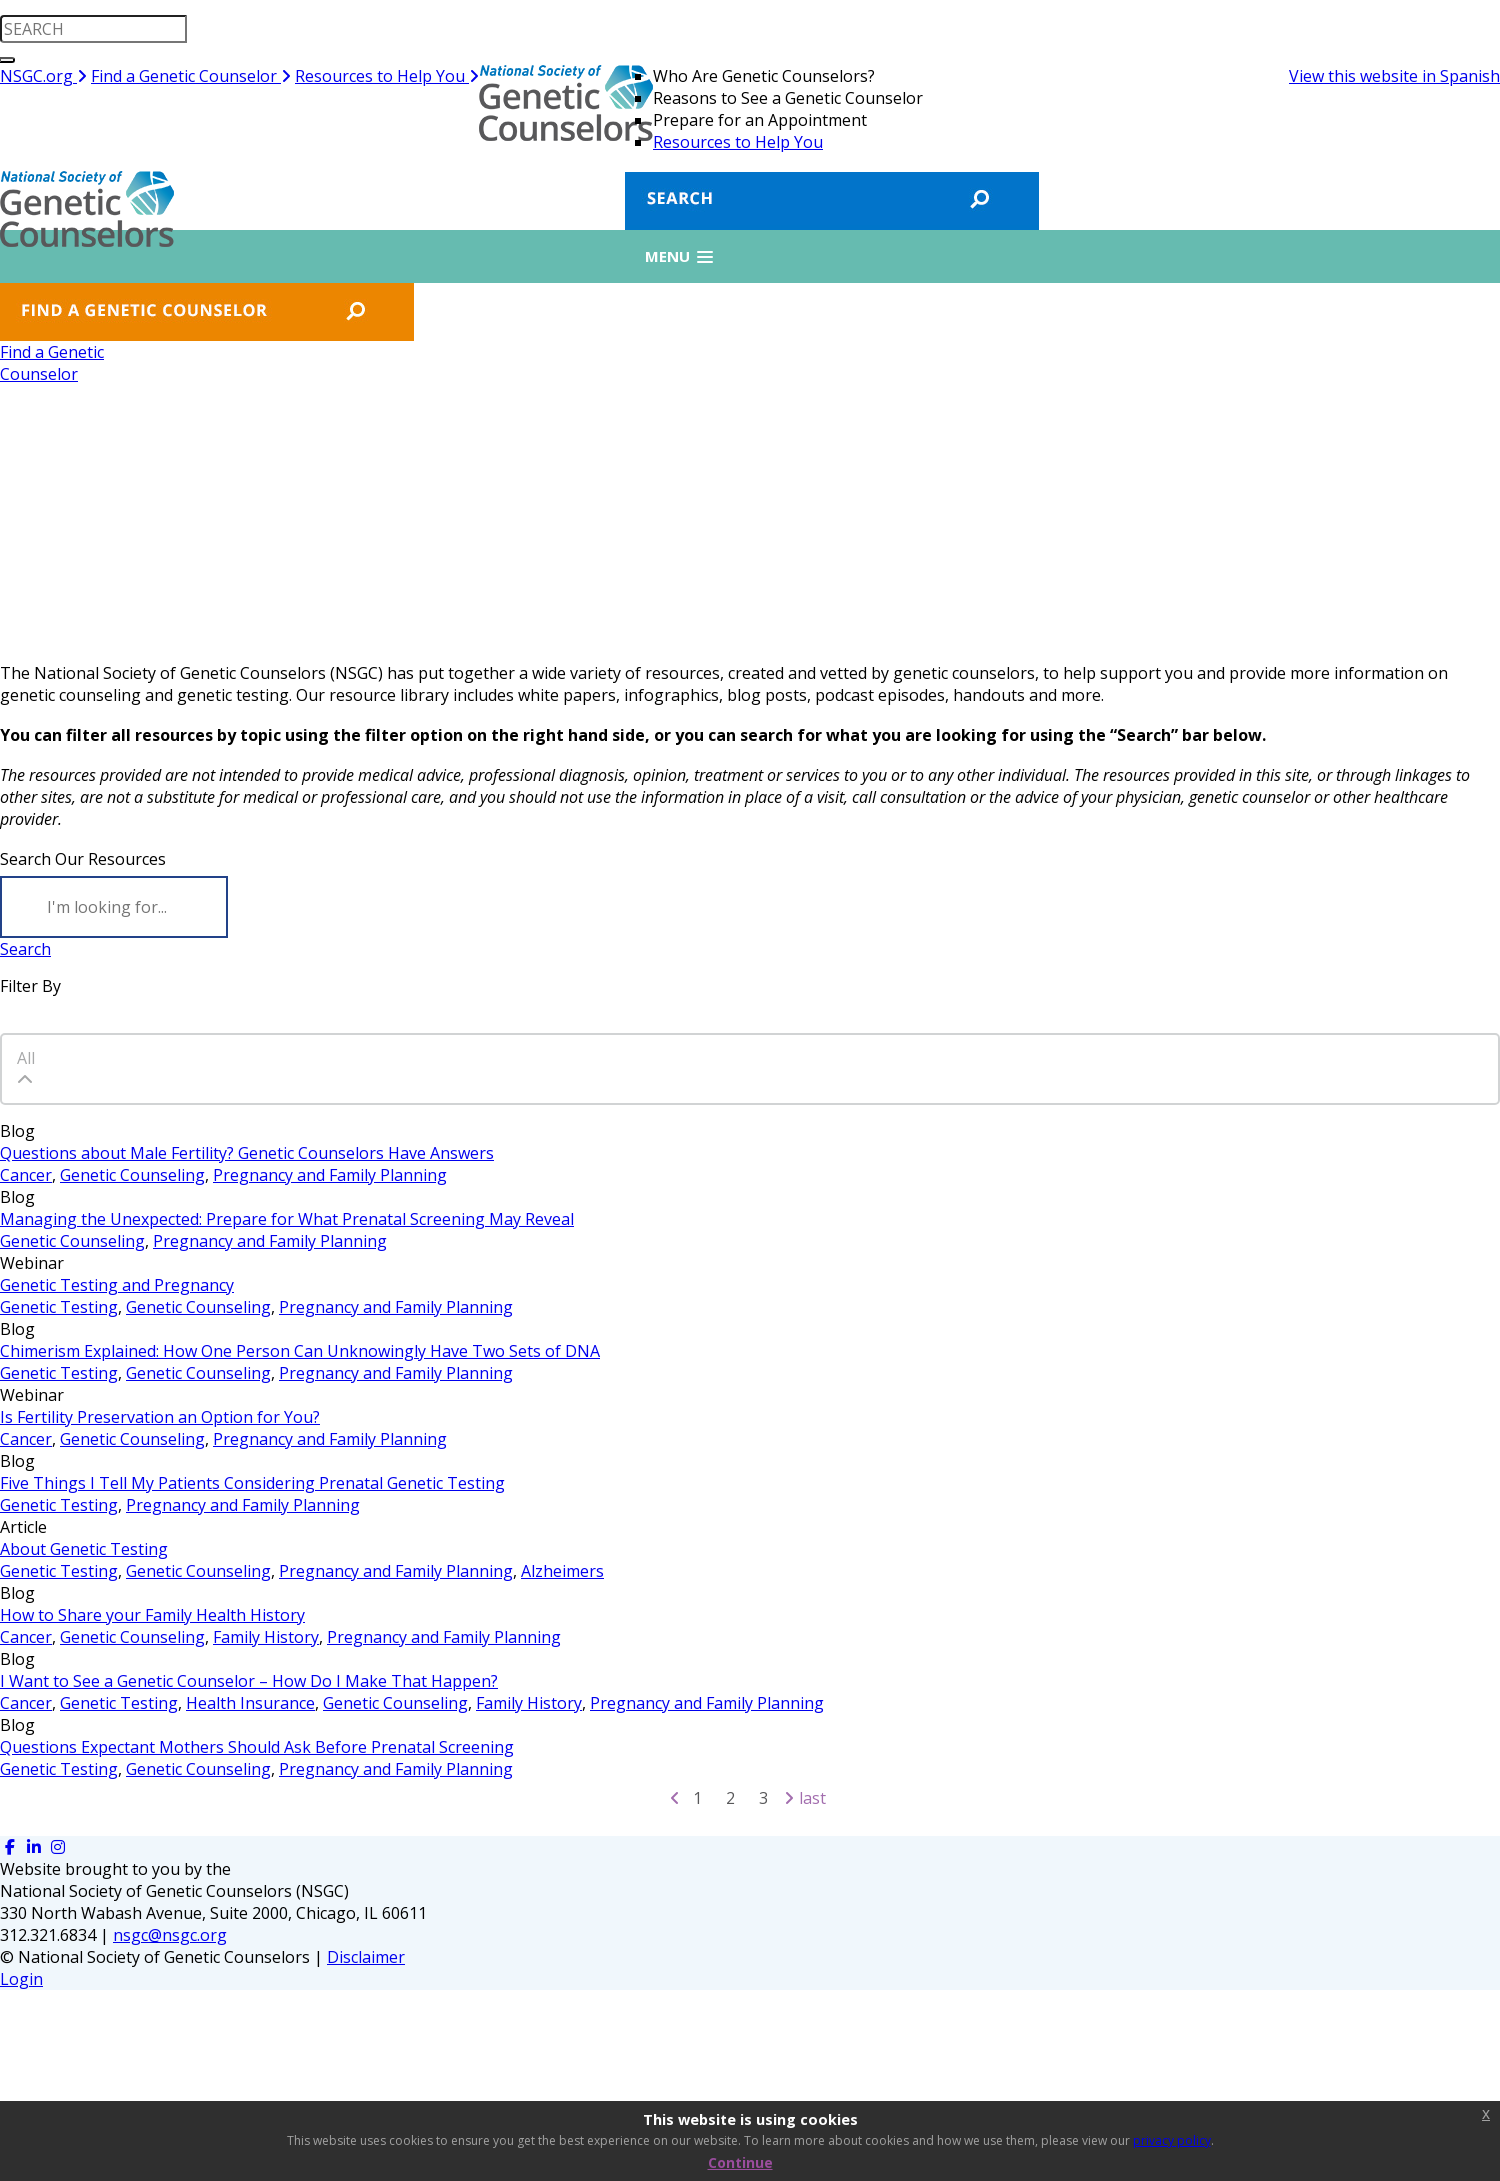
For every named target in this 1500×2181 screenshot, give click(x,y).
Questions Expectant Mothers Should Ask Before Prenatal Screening (257, 1747)
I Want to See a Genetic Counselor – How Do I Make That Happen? (249, 1681)
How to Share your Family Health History (152, 1615)
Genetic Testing (59, 1307)
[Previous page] (675, 1798)
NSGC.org (43, 76)
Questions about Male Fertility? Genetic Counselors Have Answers (247, 1153)
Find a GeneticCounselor (52, 363)
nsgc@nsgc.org (170, 1935)
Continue (740, 2162)
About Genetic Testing (84, 1549)
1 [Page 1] (697, 1798)
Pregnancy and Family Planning (330, 1175)
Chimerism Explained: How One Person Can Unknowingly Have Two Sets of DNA (300, 1351)
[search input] (93, 29)
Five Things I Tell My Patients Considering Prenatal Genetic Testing (252, 1483)
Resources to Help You (387, 76)
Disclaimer (366, 1957)
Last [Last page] (812, 1798)
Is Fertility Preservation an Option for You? (160, 1417)
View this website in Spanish (1394, 76)
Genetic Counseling (132, 1175)
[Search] (114, 907)
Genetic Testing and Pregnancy (117, 1285)
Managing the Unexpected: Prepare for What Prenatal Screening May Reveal (287, 1219)
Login (21, 1979)
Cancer (26, 1175)
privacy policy (1172, 2140)
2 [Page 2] (730, 1798)
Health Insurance (250, 1703)
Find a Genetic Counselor (191, 76)
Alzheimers (562, 1571)
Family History (266, 1637)
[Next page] (789, 1798)
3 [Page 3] (763, 1798)
